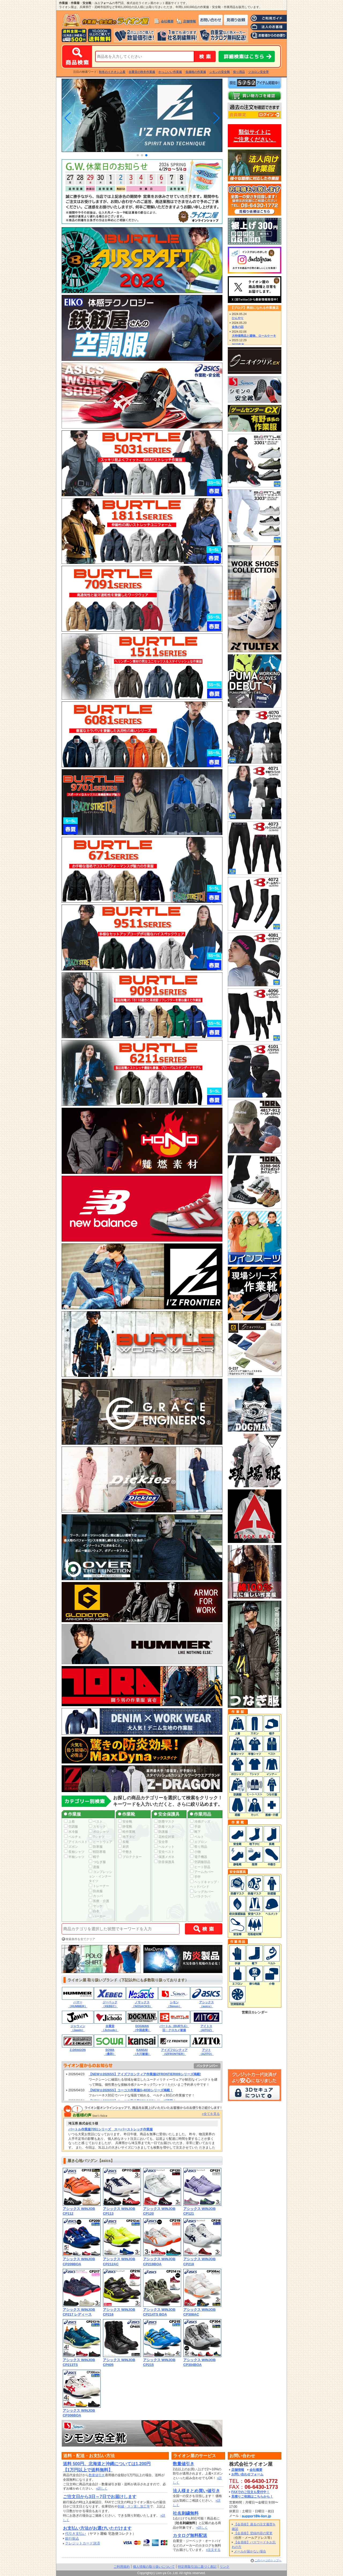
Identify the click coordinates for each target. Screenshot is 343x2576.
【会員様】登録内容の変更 (253, 2533)
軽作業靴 (126, 1832)
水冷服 (71, 1832)
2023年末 (238, 344)
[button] (138, 155)
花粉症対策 (164, 1837)
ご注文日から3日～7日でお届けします (99, 2496)
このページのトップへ (268, 2560)
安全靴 (125, 1821)
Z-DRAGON (77, 2049)
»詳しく (101, 2488)
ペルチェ (72, 1837)
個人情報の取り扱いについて (154, 2567)
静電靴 (125, 1826)
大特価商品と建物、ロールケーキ (254, 335)
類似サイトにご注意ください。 (254, 135)
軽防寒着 (97, 1852)
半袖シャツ (74, 1857)
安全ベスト (164, 1852)
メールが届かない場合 (250, 2551)
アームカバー (202, 1872)
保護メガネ (164, 1857)
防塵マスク (164, 1821)
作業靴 (126, 1814)
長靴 (123, 1842)
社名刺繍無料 (186, 2513)
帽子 (94, 1857)
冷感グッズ (200, 1821)
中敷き (125, 1852)
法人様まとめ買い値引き (196, 2490)
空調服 (71, 1826)
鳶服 (94, 1867)
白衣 (94, 1911)
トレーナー (99, 1886)
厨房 (123, 1847)
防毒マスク (164, 1826)
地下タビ (126, 1837)
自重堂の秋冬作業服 (142, 71)
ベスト (96, 1821)
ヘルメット (164, 1847)
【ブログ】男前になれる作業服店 (254, 308)
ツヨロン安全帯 (258, 71)
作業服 (72, 1814)
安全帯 (161, 1842)
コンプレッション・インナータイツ (100, 1876)
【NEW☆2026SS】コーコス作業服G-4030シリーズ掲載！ (131, 2090)
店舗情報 (189, 21)
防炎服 (96, 1891)
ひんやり (238, 318)
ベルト (197, 1837)
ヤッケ (96, 1906)
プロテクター (130, 1857)
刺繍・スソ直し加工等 (134, 2506)
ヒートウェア (100, 1842)
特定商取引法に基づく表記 (197, 2567)
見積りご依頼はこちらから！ (252, 2496)
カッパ (96, 1896)
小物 (195, 1852)
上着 (69, 1821)
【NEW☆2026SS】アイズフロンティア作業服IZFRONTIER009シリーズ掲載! (145, 2074)
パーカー (97, 1916)
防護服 (161, 1832)
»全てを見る (211, 2114)
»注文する (213, 2550)
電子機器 (198, 1857)
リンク (224, 2567)
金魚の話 (238, 326)
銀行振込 (72, 2538)
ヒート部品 (200, 1867)
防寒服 (96, 1847)
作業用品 (200, 1814)
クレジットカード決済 (82, 2543)
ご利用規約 (122, 2567)
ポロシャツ (99, 1832)
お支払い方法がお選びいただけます (97, 2528)
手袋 (195, 1826)
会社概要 (167, 21)
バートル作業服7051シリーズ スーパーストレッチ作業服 (110, 2129)
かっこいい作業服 (170, 71)
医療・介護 (99, 1901)
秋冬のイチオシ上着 (112, 71)
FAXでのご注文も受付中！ (250, 2492)
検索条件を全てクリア (80, 1939)
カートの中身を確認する (254, 96)
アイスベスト (76, 1842)
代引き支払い (75, 2534)
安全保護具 (167, 1814)
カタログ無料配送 (190, 2535)
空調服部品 (200, 1862)
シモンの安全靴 (219, 71)
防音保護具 (164, 1862)
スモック (97, 1826)
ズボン (71, 1847)
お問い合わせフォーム (247, 2474)
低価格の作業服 (195, 71)
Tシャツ (97, 1837)
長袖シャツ (74, 1852)
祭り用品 (239, 71)
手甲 (195, 1877)
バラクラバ (200, 1896)
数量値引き (97, 2475)
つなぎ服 (97, 1862)
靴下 (195, 1832)
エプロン (198, 1842)
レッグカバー (202, 1892)
